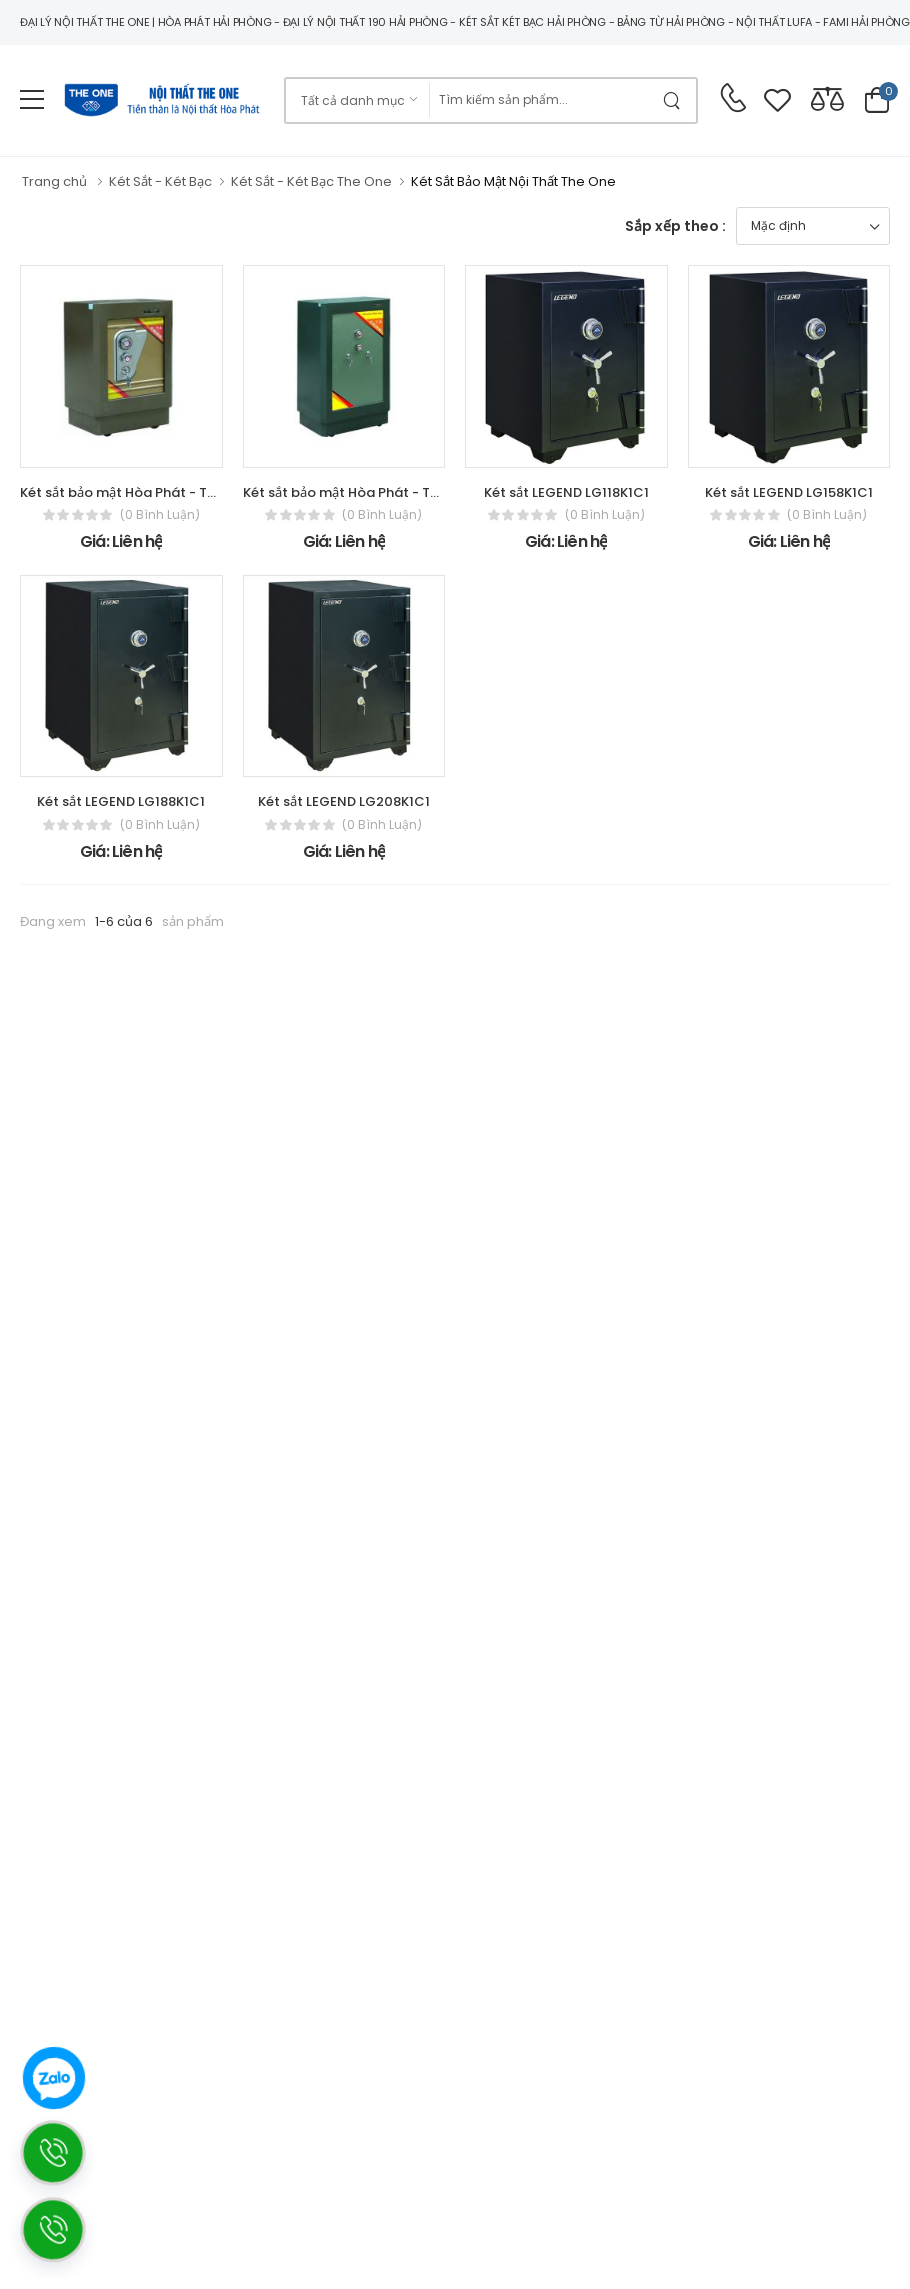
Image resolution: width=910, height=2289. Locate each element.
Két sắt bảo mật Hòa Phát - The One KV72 (154, 492)
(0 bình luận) (160, 515)
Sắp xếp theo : (675, 226)
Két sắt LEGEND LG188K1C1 (121, 801)
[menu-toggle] (32, 100)
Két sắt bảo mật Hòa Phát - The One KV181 (378, 492)
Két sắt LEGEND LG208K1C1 (344, 801)
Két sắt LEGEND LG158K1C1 (789, 492)
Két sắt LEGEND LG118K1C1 (566, 492)
